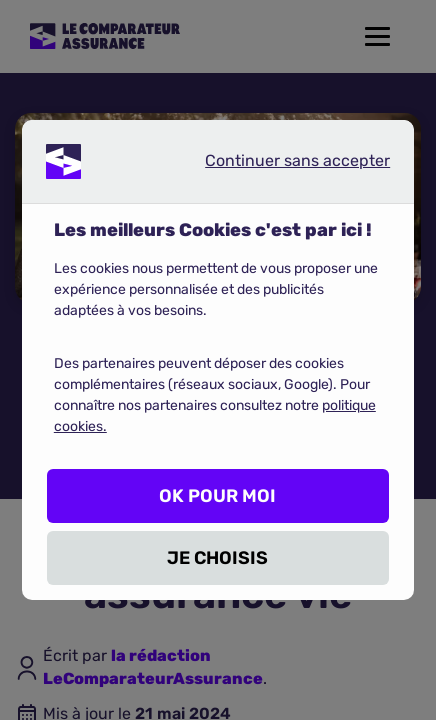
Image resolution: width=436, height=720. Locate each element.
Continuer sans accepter (281, 165)
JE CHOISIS (217, 558)
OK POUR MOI (217, 496)
